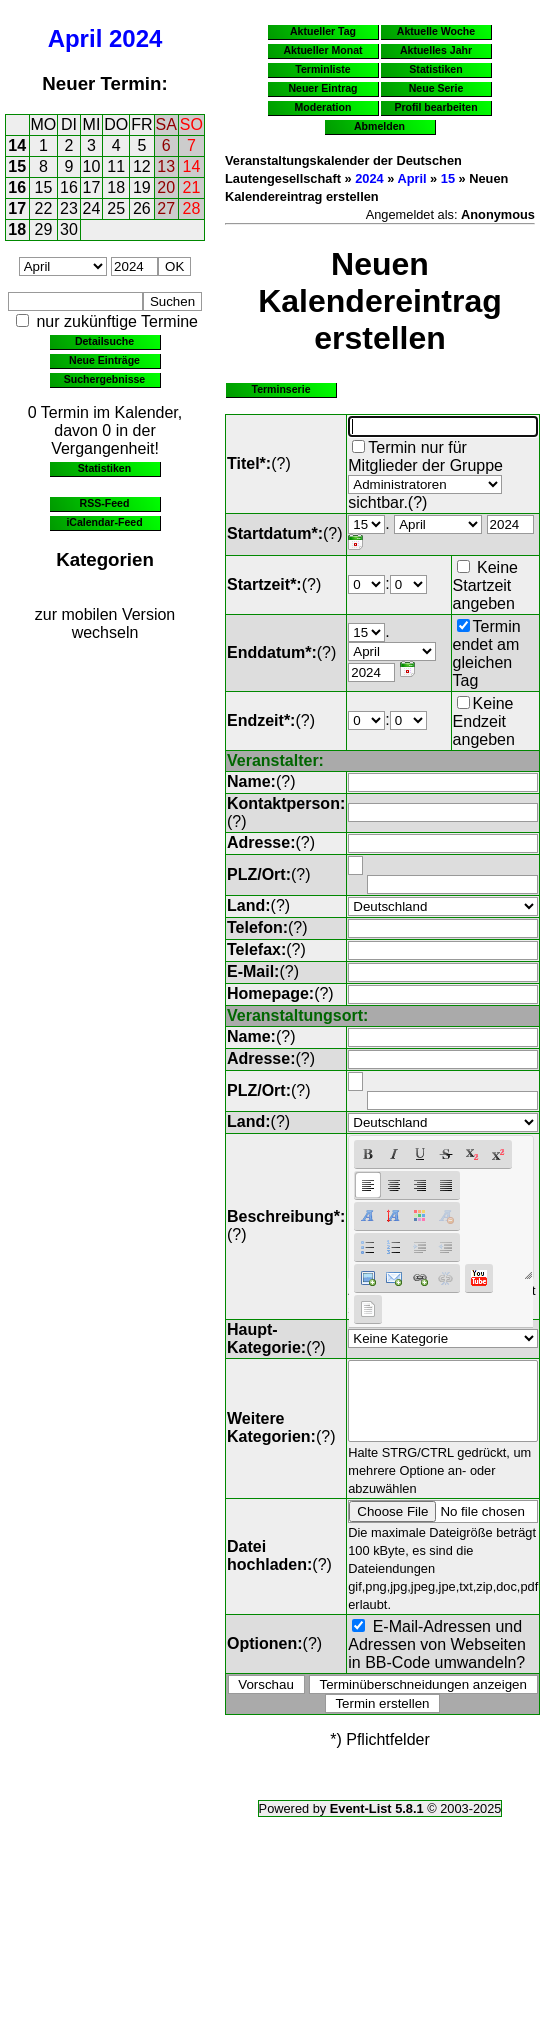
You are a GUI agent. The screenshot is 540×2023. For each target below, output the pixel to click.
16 (17, 187)
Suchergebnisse (104, 379)
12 (142, 166)
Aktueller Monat (322, 50)
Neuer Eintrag (322, 88)
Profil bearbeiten (435, 107)
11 (116, 166)
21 (192, 187)
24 (92, 208)
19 (142, 187)
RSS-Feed (105, 503)
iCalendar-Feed (104, 522)
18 (116, 187)
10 (92, 166)
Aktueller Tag (323, 31)
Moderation (323, 107)
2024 (135, 38)
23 (69, 208)
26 (142, 208)
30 (69, 229)
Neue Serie (436, 88)
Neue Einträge (104, 360)
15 (17, 166)
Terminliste (322, 69)
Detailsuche (104, 341)
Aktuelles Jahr (436, 50)
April (75, 38)
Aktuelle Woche (436, 31)
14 (17, 145)
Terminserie (280, 389)
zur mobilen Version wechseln (105, 623)
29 (44, 229)
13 (166, 166)
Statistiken (104, 468)
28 (192, 208)
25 (116, 208)
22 (44, 208)
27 (166, 208)
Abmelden (379, 126)
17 (92, 187)
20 (166, 187)
